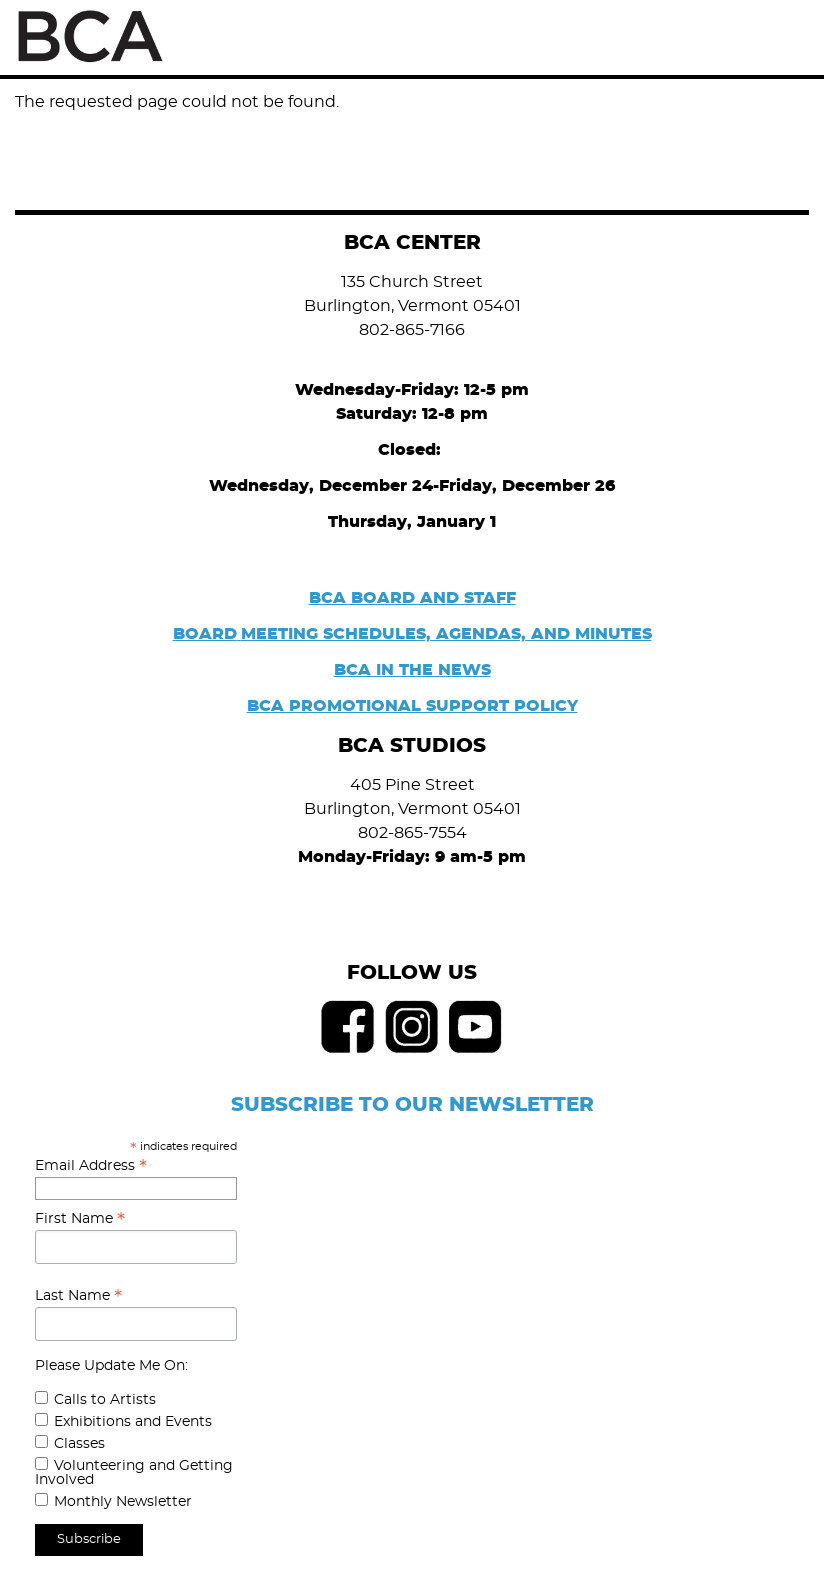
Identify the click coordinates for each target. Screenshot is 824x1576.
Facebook (348, 1027)
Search (742, 37)
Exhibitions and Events (133, 1422)
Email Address (91, 1166)
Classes (79, 1444)
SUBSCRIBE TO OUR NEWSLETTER (412, 1105)
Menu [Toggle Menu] (786, 38)
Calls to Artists (105, 1400)
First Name (80, 1219)
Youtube (476, 1027)
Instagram (412, 1027)
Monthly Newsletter (123, 1502)
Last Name (78, 1296)
